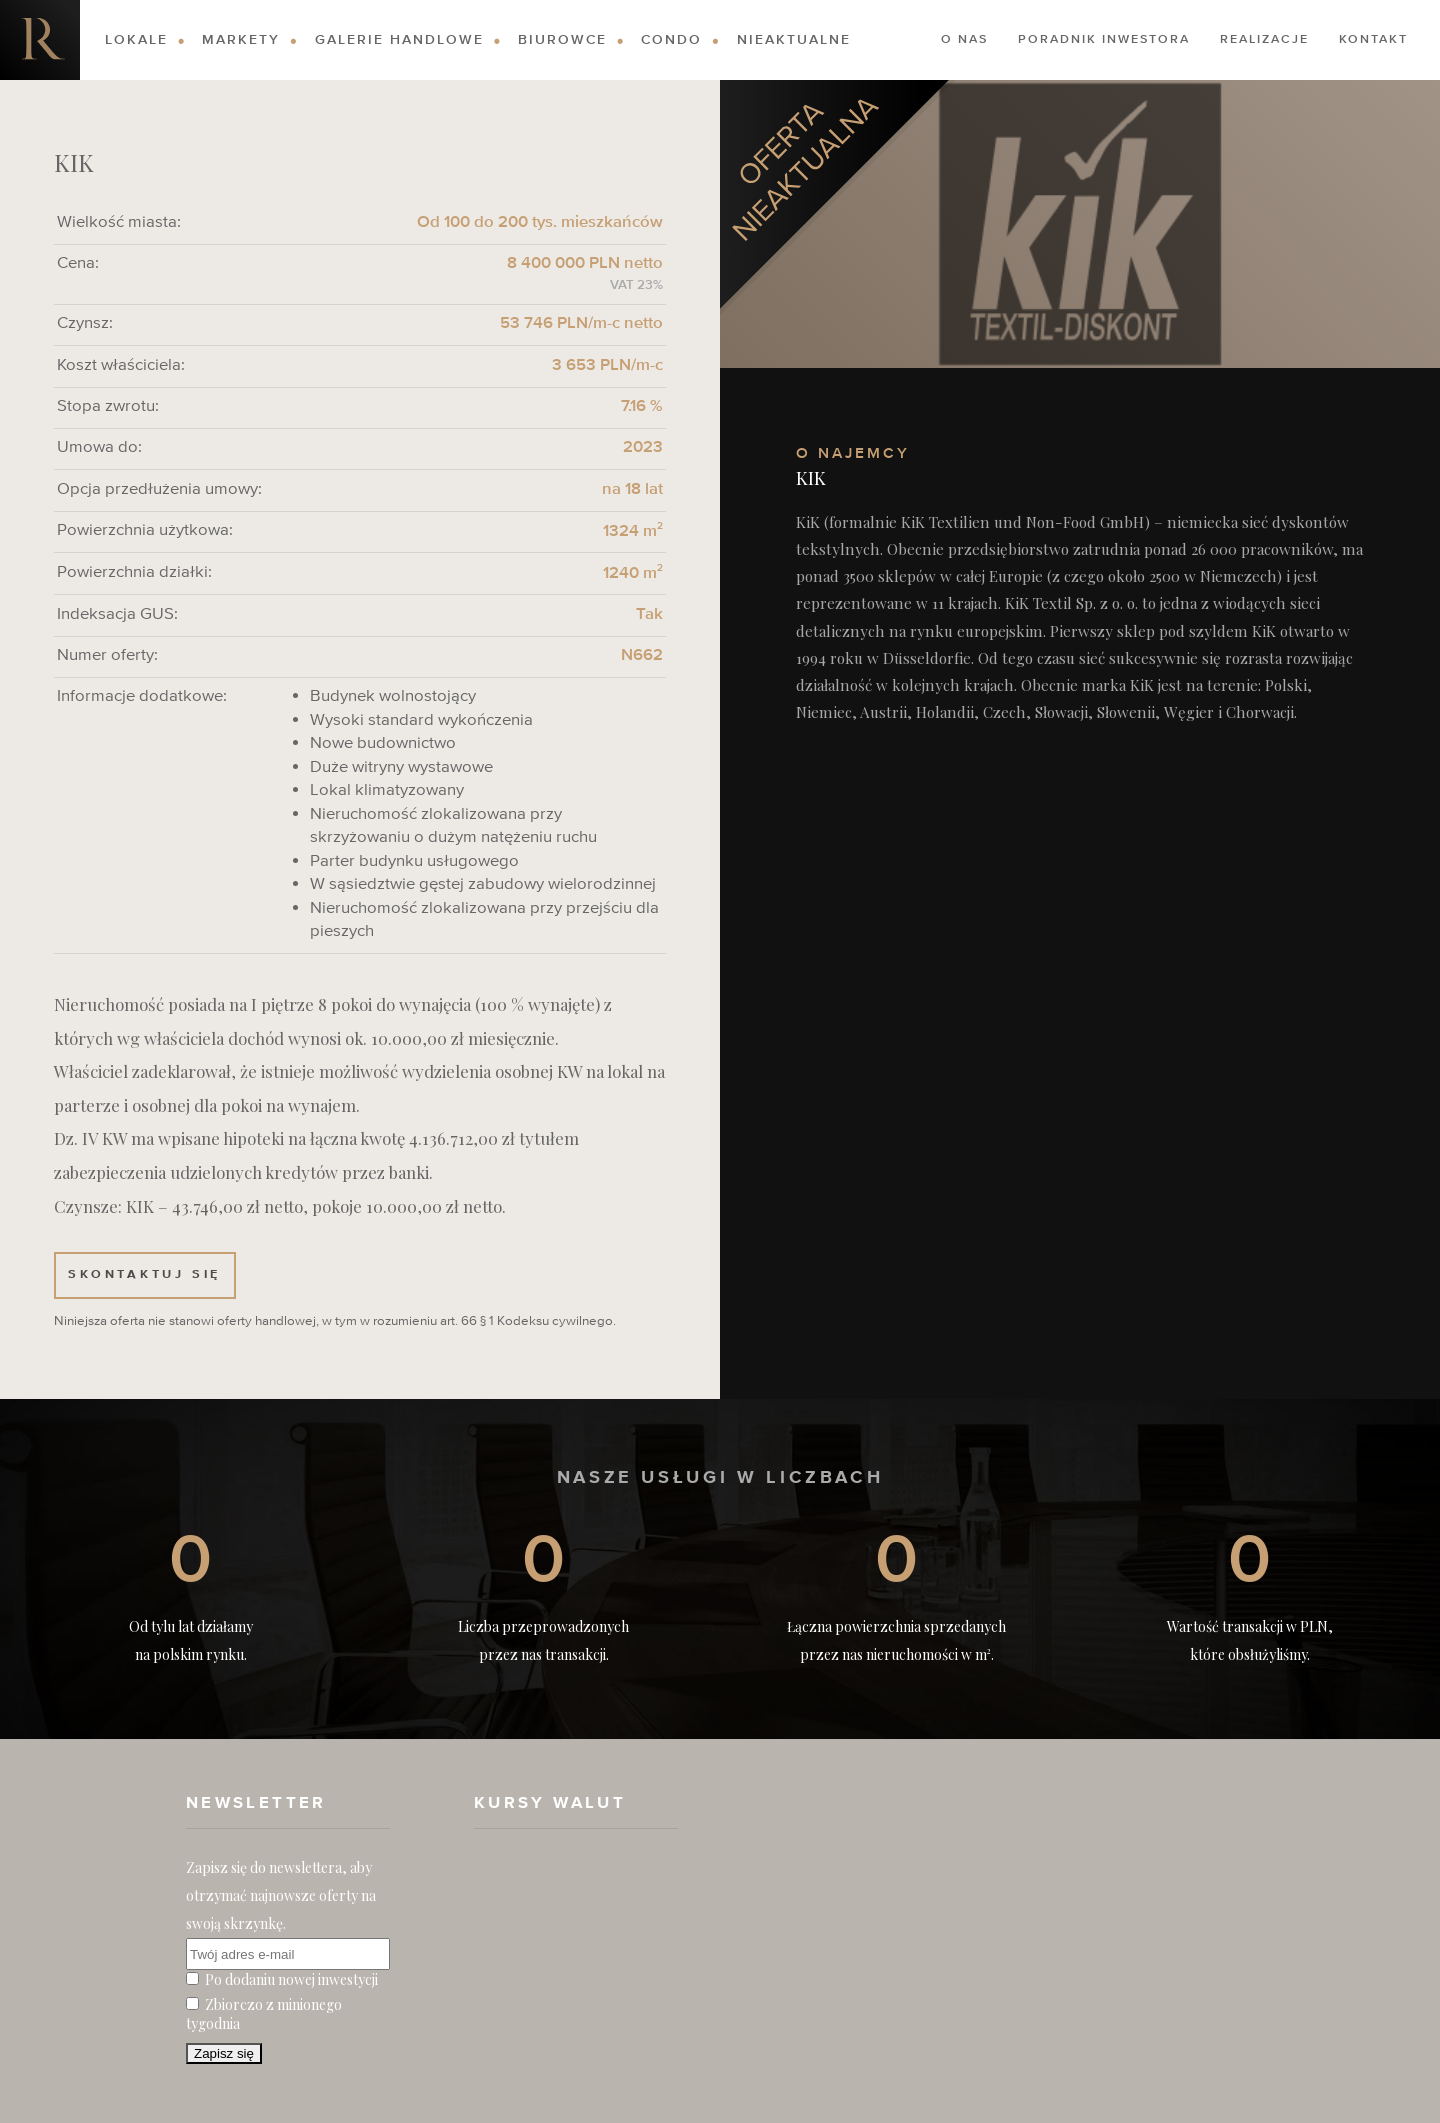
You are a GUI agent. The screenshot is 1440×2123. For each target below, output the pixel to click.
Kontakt (1373, 40)
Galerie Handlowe (399, 40)
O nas (964, 40)
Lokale (136, 40)
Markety (241, 40)
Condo (671, 40)
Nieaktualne (794, 40)
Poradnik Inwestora (1104, 40)
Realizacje (1264, 40)
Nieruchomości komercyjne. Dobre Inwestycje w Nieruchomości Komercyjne (40, 40)
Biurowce (562, 40)
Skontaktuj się (144, 1275)
